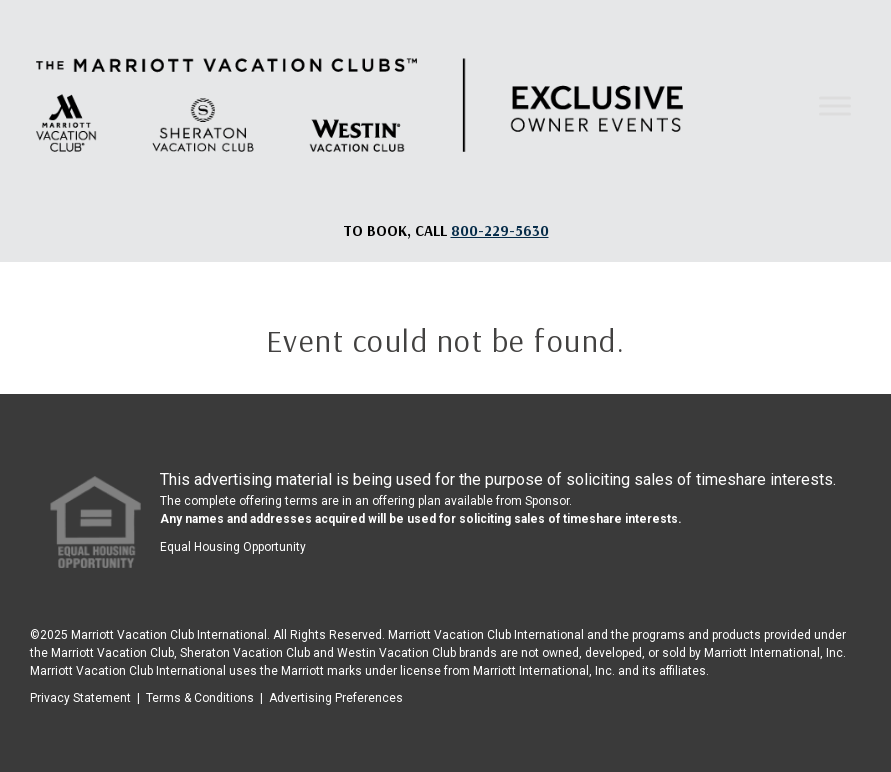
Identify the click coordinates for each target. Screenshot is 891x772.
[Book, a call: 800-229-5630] (500, 230)
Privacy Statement (80, 698)
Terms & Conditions (200, 698)
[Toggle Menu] (835, 105)
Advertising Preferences (336, 698)
